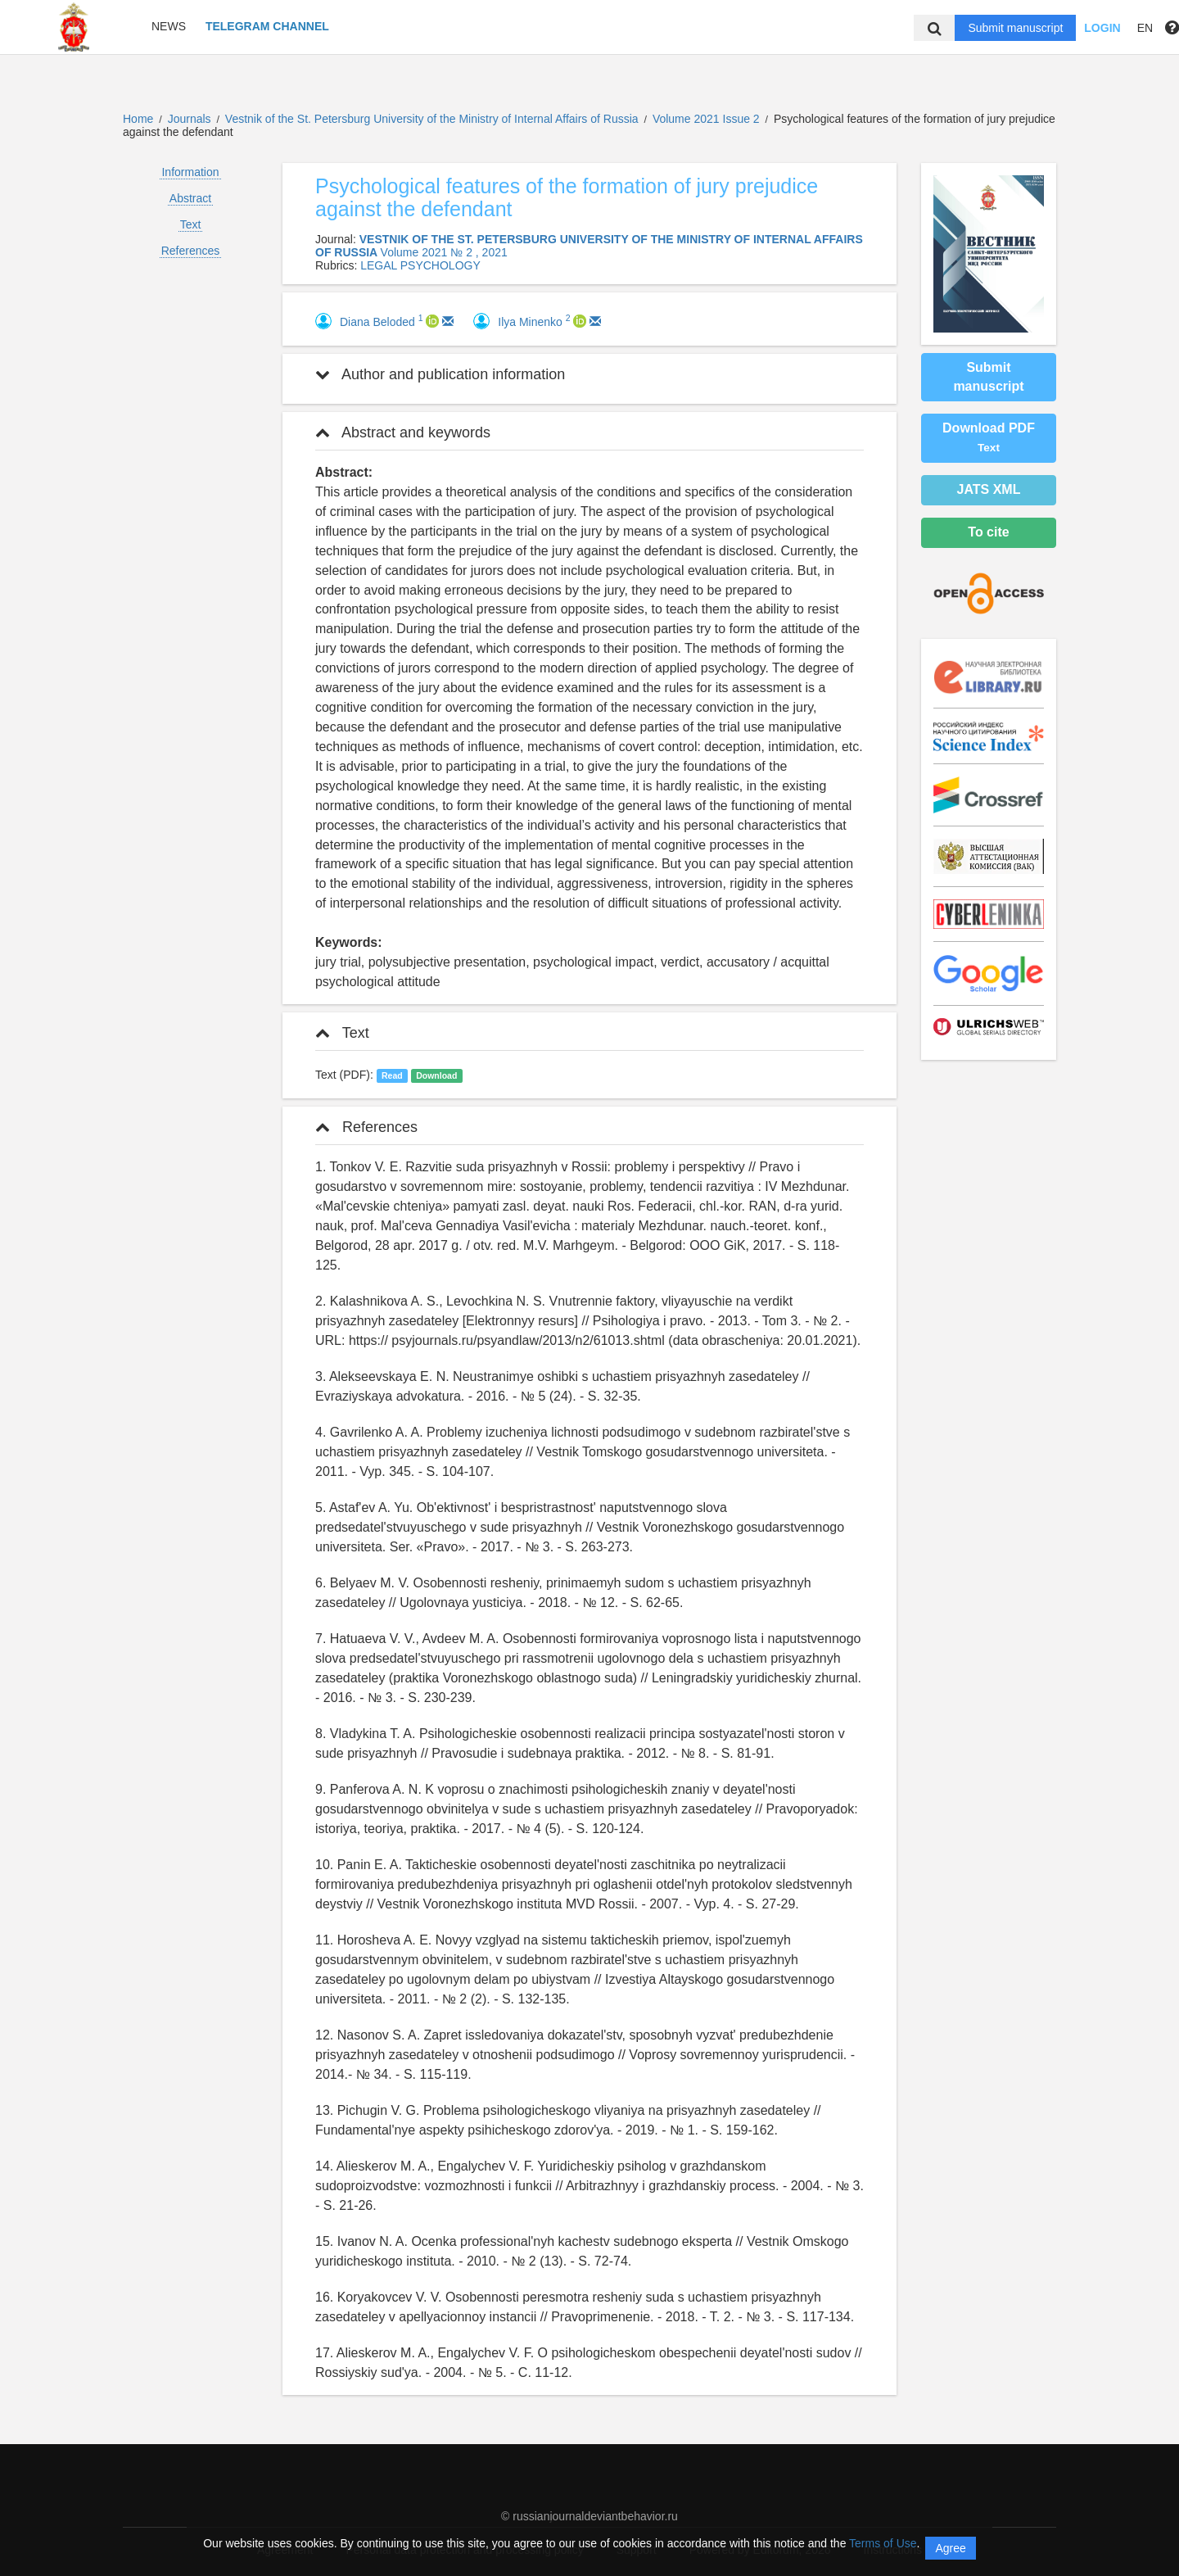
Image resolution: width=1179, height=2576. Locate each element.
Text (190, 224)
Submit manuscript (1015, 27)
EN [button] (1145, 27)
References (190, 250)
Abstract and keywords (402, 432)
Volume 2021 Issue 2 (708, 118)
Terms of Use (882, 2543)
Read (392, 1075)
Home (138, 118)
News (168, 26)
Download (436, 1075)
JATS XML (989, 489)
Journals (189, 118)
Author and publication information (440, 374)
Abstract (190, 198)
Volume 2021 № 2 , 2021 (444, 252)
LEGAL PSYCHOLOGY (420, 265)
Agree (950, 2548)
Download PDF (988, 437)
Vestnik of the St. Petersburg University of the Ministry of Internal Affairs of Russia (433, 118)
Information (190, 172)
